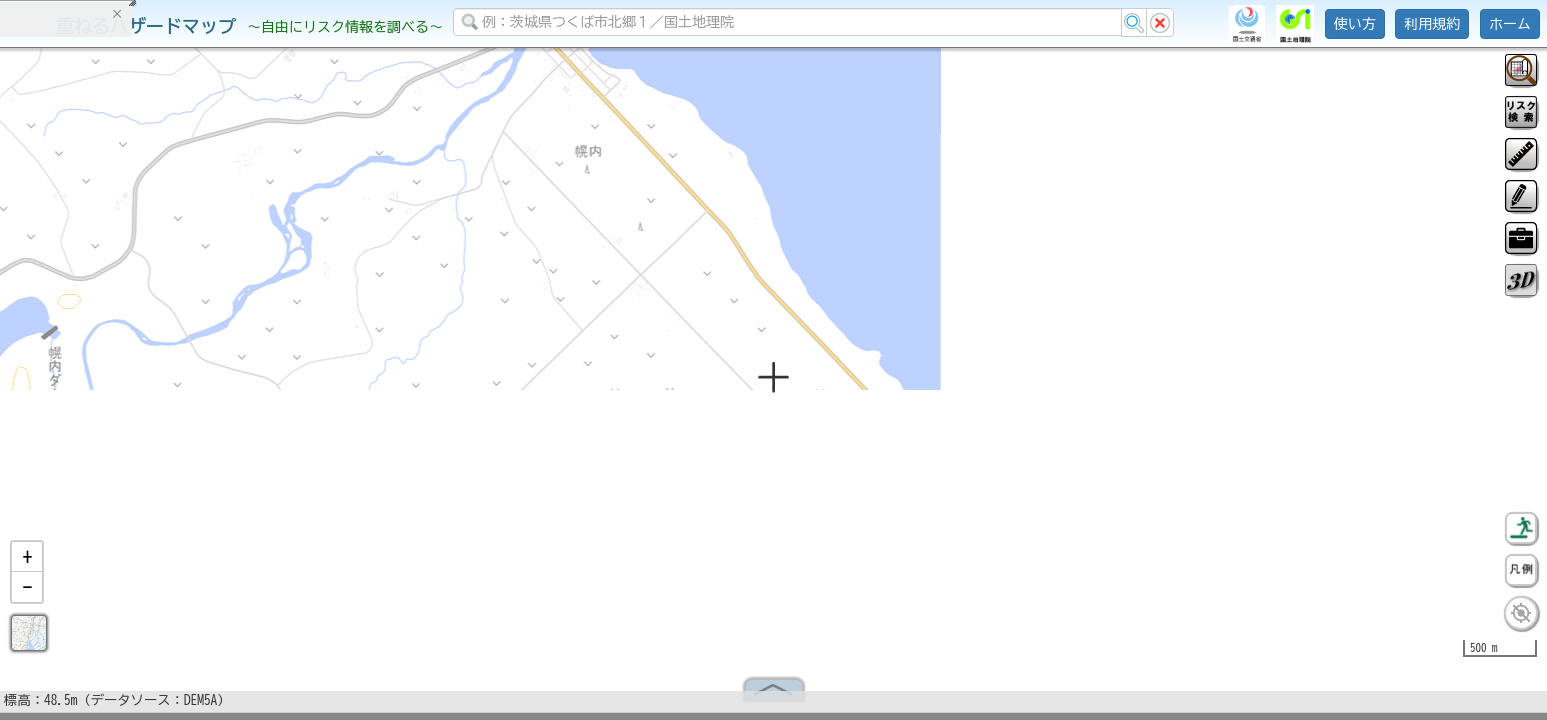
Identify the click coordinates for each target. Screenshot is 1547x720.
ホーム (1510, 24)
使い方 (1355, 24)
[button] (27, 565)
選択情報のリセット (211, 394)
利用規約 (1432, 24)
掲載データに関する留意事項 (109, 340)
